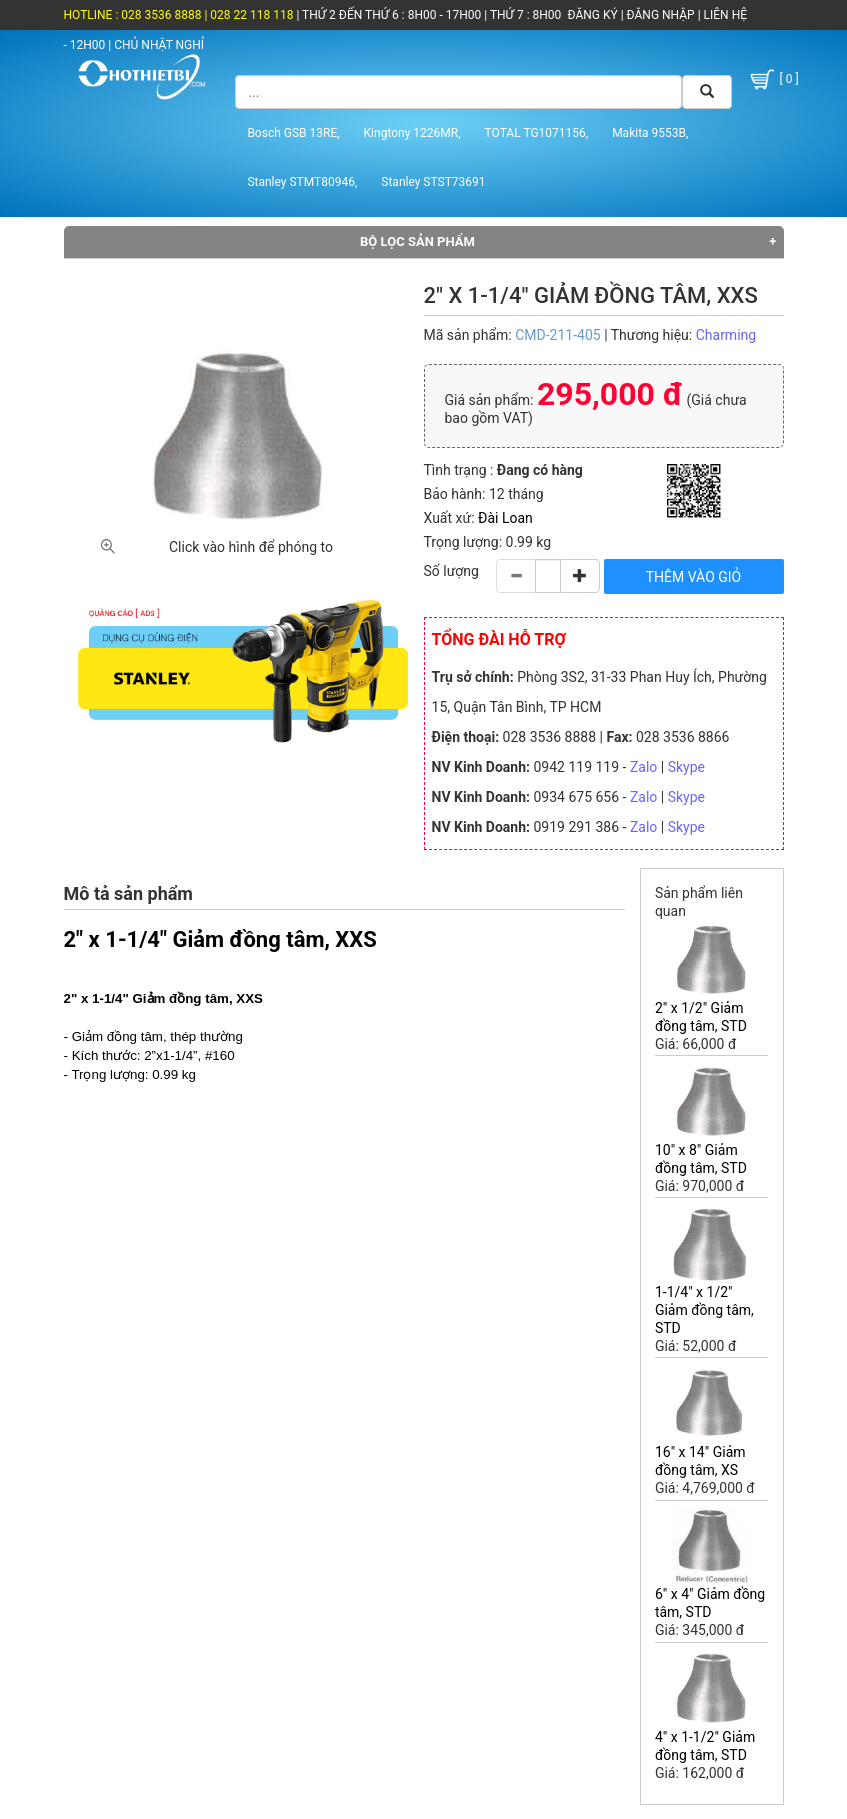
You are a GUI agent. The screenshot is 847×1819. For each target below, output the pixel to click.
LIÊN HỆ (724, 15)
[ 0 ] (772, 79)
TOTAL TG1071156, (537, 133)
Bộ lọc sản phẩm (417, 241)
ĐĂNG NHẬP (661, 15)
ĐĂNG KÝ (593, 15)
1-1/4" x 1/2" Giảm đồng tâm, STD (704, 1310)
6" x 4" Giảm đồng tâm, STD (710, 1603)
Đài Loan (505, 518)
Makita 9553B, (650, 133)
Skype (686, 767)
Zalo (643, 767)
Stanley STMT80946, (302, 182)
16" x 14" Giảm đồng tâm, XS (700, 1461)
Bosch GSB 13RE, (293, 133)
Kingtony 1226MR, (412, 133)
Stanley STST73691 (433, 182)
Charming (726, 335)
